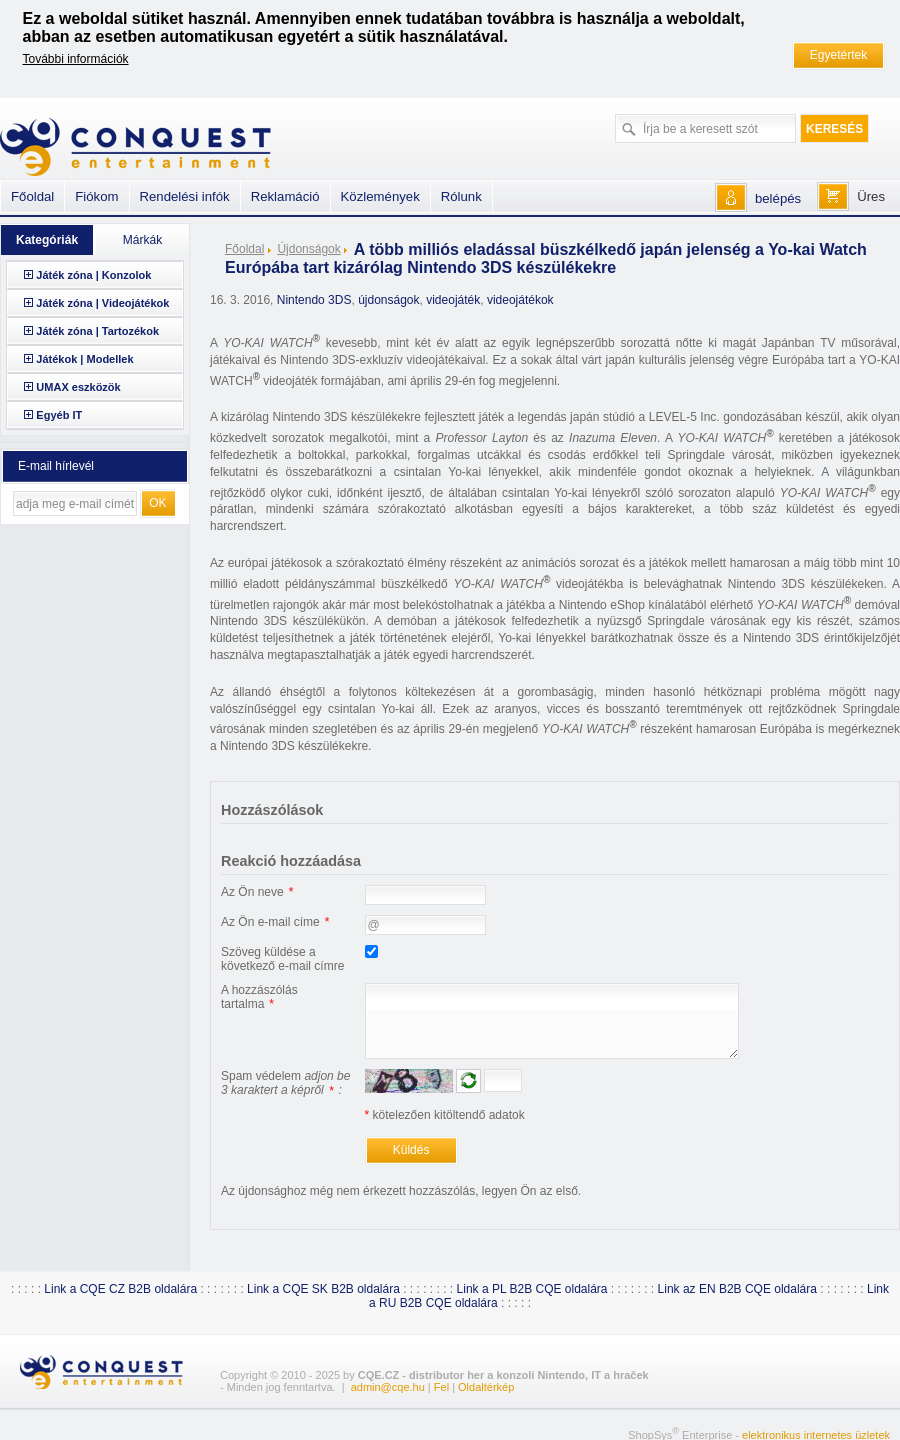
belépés (778, 198)
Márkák (142, 240)
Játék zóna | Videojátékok (102, 303)
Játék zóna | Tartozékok (97, 331)
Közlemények (380, 196)
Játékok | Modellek (84, 359)
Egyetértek (838, 55)
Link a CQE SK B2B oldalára (323, 1289)
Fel (441, 1387)
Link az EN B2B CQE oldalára (737, 1289)
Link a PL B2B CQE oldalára (532, 1289)
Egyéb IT (59, 415)
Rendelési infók (185, 196)
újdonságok (388, 300)
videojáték (453, 300)
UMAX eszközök (78, 387)
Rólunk (461, 196)
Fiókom (96, 196)
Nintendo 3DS (314, 300)
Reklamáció (285, 196)
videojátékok (520, 300)
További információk (76, 59)
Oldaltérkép (486, 1387)
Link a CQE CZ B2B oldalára (120, 1289)
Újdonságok (308, 249)
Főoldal (244, 249)
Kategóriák (47, 240)
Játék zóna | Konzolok (93, 275)
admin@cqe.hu (388, 1387)
